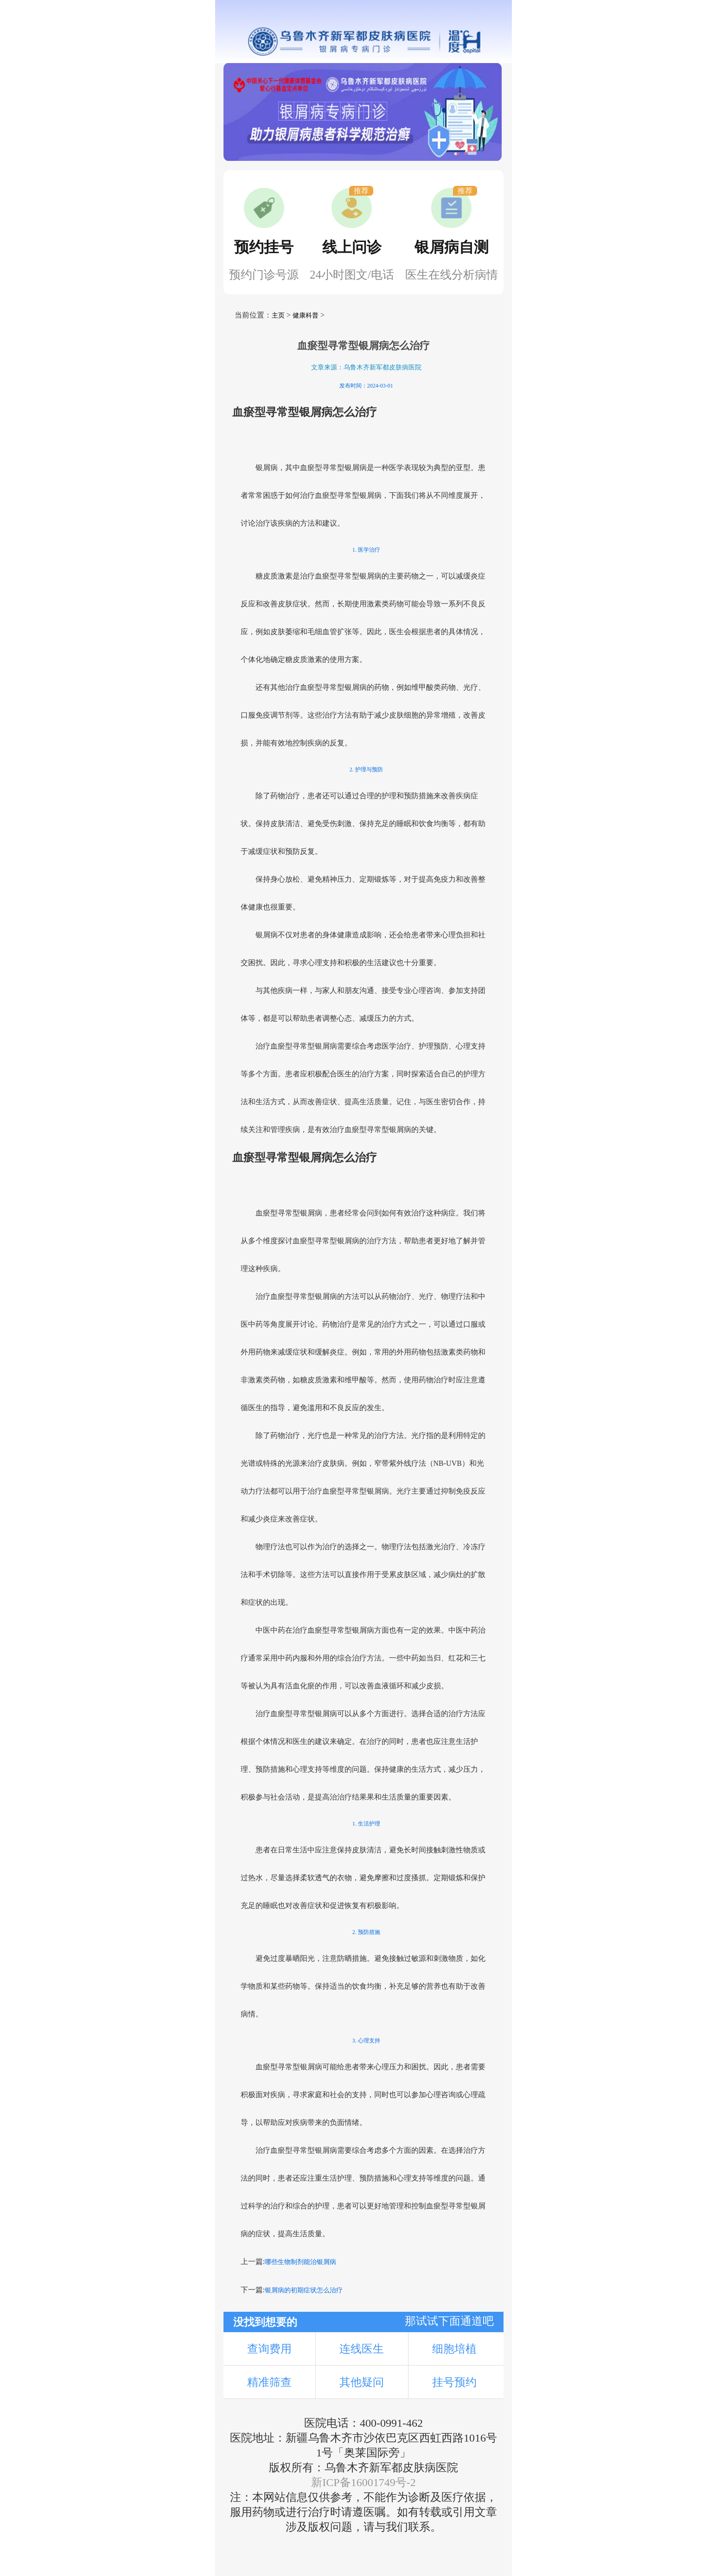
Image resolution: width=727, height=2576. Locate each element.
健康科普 (306, 315)
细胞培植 (454, 2349)
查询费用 (269, 2349)
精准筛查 (269, 2382)
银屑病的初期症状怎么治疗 (304, 2290)
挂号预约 (454, 2382)
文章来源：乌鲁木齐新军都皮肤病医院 (366, 367)
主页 (278, 315)
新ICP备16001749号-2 (363, 2482)
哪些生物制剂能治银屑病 (300, 2261)
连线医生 (361, 2349)
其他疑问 (361, 2382)
